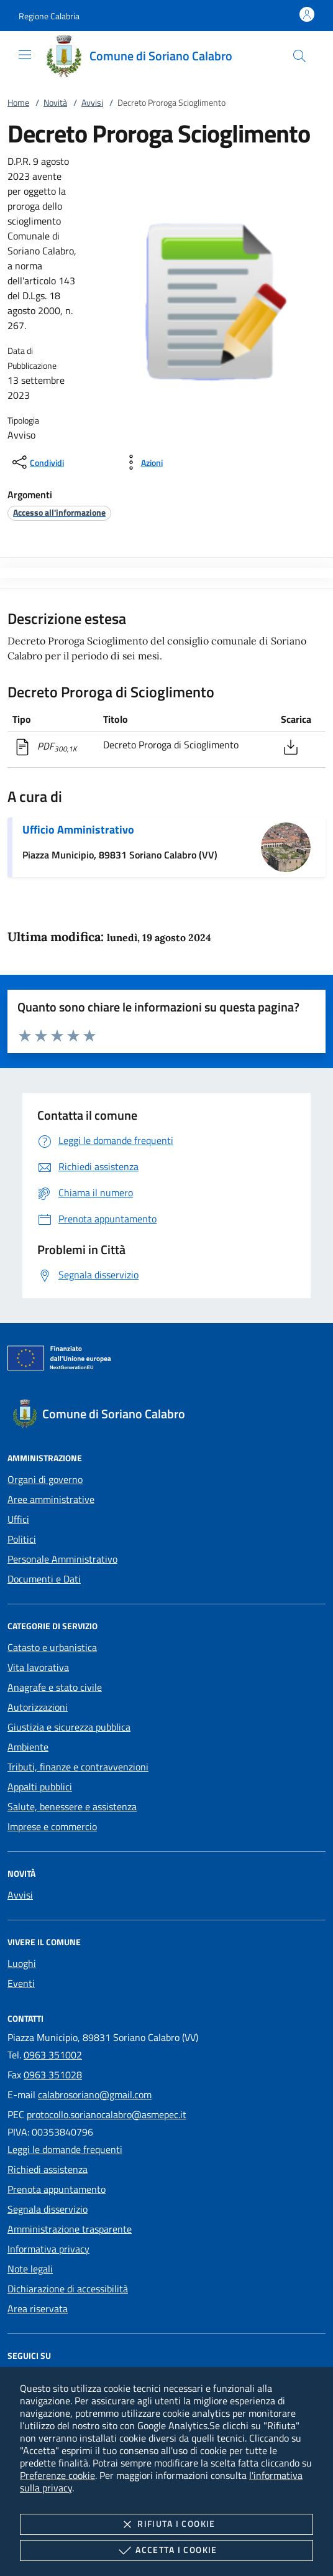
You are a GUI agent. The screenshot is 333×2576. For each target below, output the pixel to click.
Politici (21, 1539)
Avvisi (92, 102)
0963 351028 (53, 2074)
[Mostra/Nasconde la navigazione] (24, 54)
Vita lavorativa (38, 1667)
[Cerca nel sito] (299, 56)
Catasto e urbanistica (52, 1647)
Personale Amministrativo (62, 1558)
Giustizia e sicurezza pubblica (68, 1726)
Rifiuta (166, 2524)
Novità (55, 102)
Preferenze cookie (57, 2475)
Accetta (166, 2550)
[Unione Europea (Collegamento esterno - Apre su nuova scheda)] (166, 1360)
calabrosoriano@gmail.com (95, 2094)
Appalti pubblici (39, 1786)
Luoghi (21, 1963)
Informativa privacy (48, 2248)
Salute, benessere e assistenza (72, 1806)
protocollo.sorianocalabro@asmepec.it (106, 2114)
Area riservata (37, 2308)
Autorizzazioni (37, 1707)
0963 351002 (53, 2054)
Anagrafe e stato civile (54, 1687)
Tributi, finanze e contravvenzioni (77, 1766)
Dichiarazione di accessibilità (67, 2288)
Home (18, 102)
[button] (49, 15)
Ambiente (27, 1746)
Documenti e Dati (44, 1578)
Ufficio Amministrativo (78, 829)
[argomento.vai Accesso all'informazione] (59, 512)
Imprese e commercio (52, 1826)
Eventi (21, 1983)
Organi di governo (45, 1479)
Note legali (30, 2268)
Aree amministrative (50, 1499)
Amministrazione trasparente (69, 2228)
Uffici (18, 1519)
